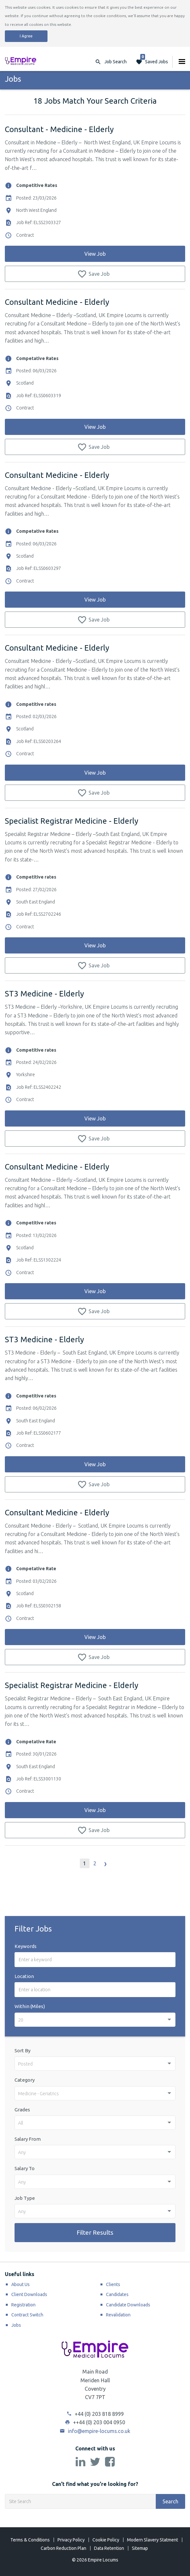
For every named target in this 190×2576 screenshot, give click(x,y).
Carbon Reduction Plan (63, 2548)
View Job (95, 254)
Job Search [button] (115, 61)
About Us (20, 2284)
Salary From (28, 2139)
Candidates (117, 2294)
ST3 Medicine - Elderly (44, 993)
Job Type (25, 2198)
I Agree (26, 36)
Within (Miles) (30, 2006)
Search (170, 2501)
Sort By (22, 2050)
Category (25, 2080)
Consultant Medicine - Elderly (57, 302)
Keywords (26, 1946)
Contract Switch (27, 2314)
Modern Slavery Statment (152, 2539)
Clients (113, 2284)
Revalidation (118, 2314)
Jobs (16, 2325)
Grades (22, 2109)
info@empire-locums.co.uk (95, 2431)
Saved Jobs (154, 60)
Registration (23, 2304)
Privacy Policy (71, 2539)
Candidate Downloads (128, 2304)
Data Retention (109, 2548)
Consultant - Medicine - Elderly (59, 129)
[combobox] (95, 2020)
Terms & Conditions (30, 2539)
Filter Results (95, 2232)
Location (24, 1976)
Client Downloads (29, 2294)
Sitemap (140, 2548)
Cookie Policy (105, 2539)
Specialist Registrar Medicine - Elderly (71, 821)
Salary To (25, 2168)
